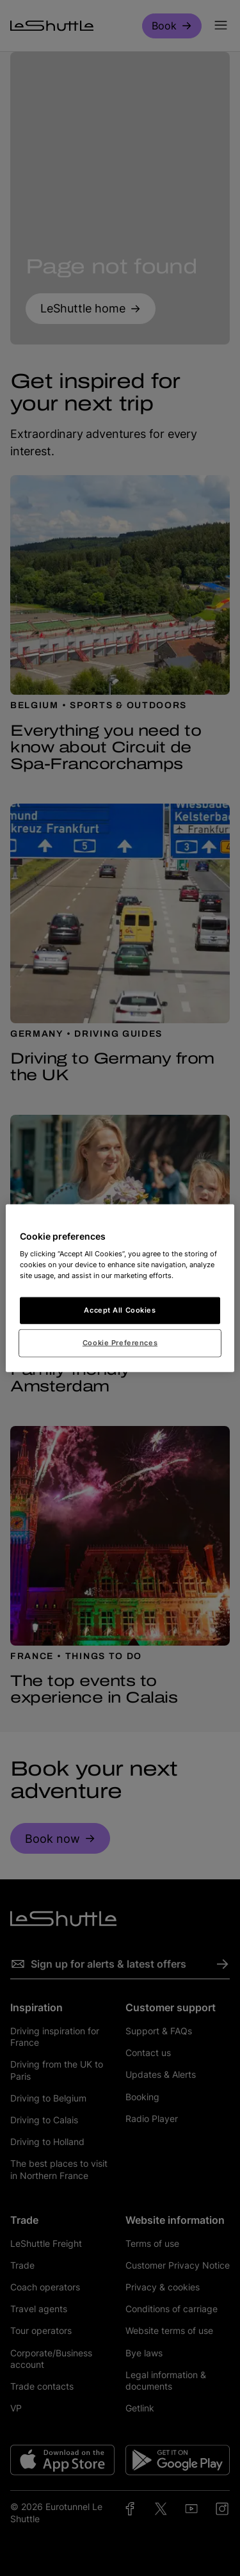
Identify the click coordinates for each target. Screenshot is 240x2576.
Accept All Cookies (120, 1310)
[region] (120, 1288)
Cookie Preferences (120, 1342)
